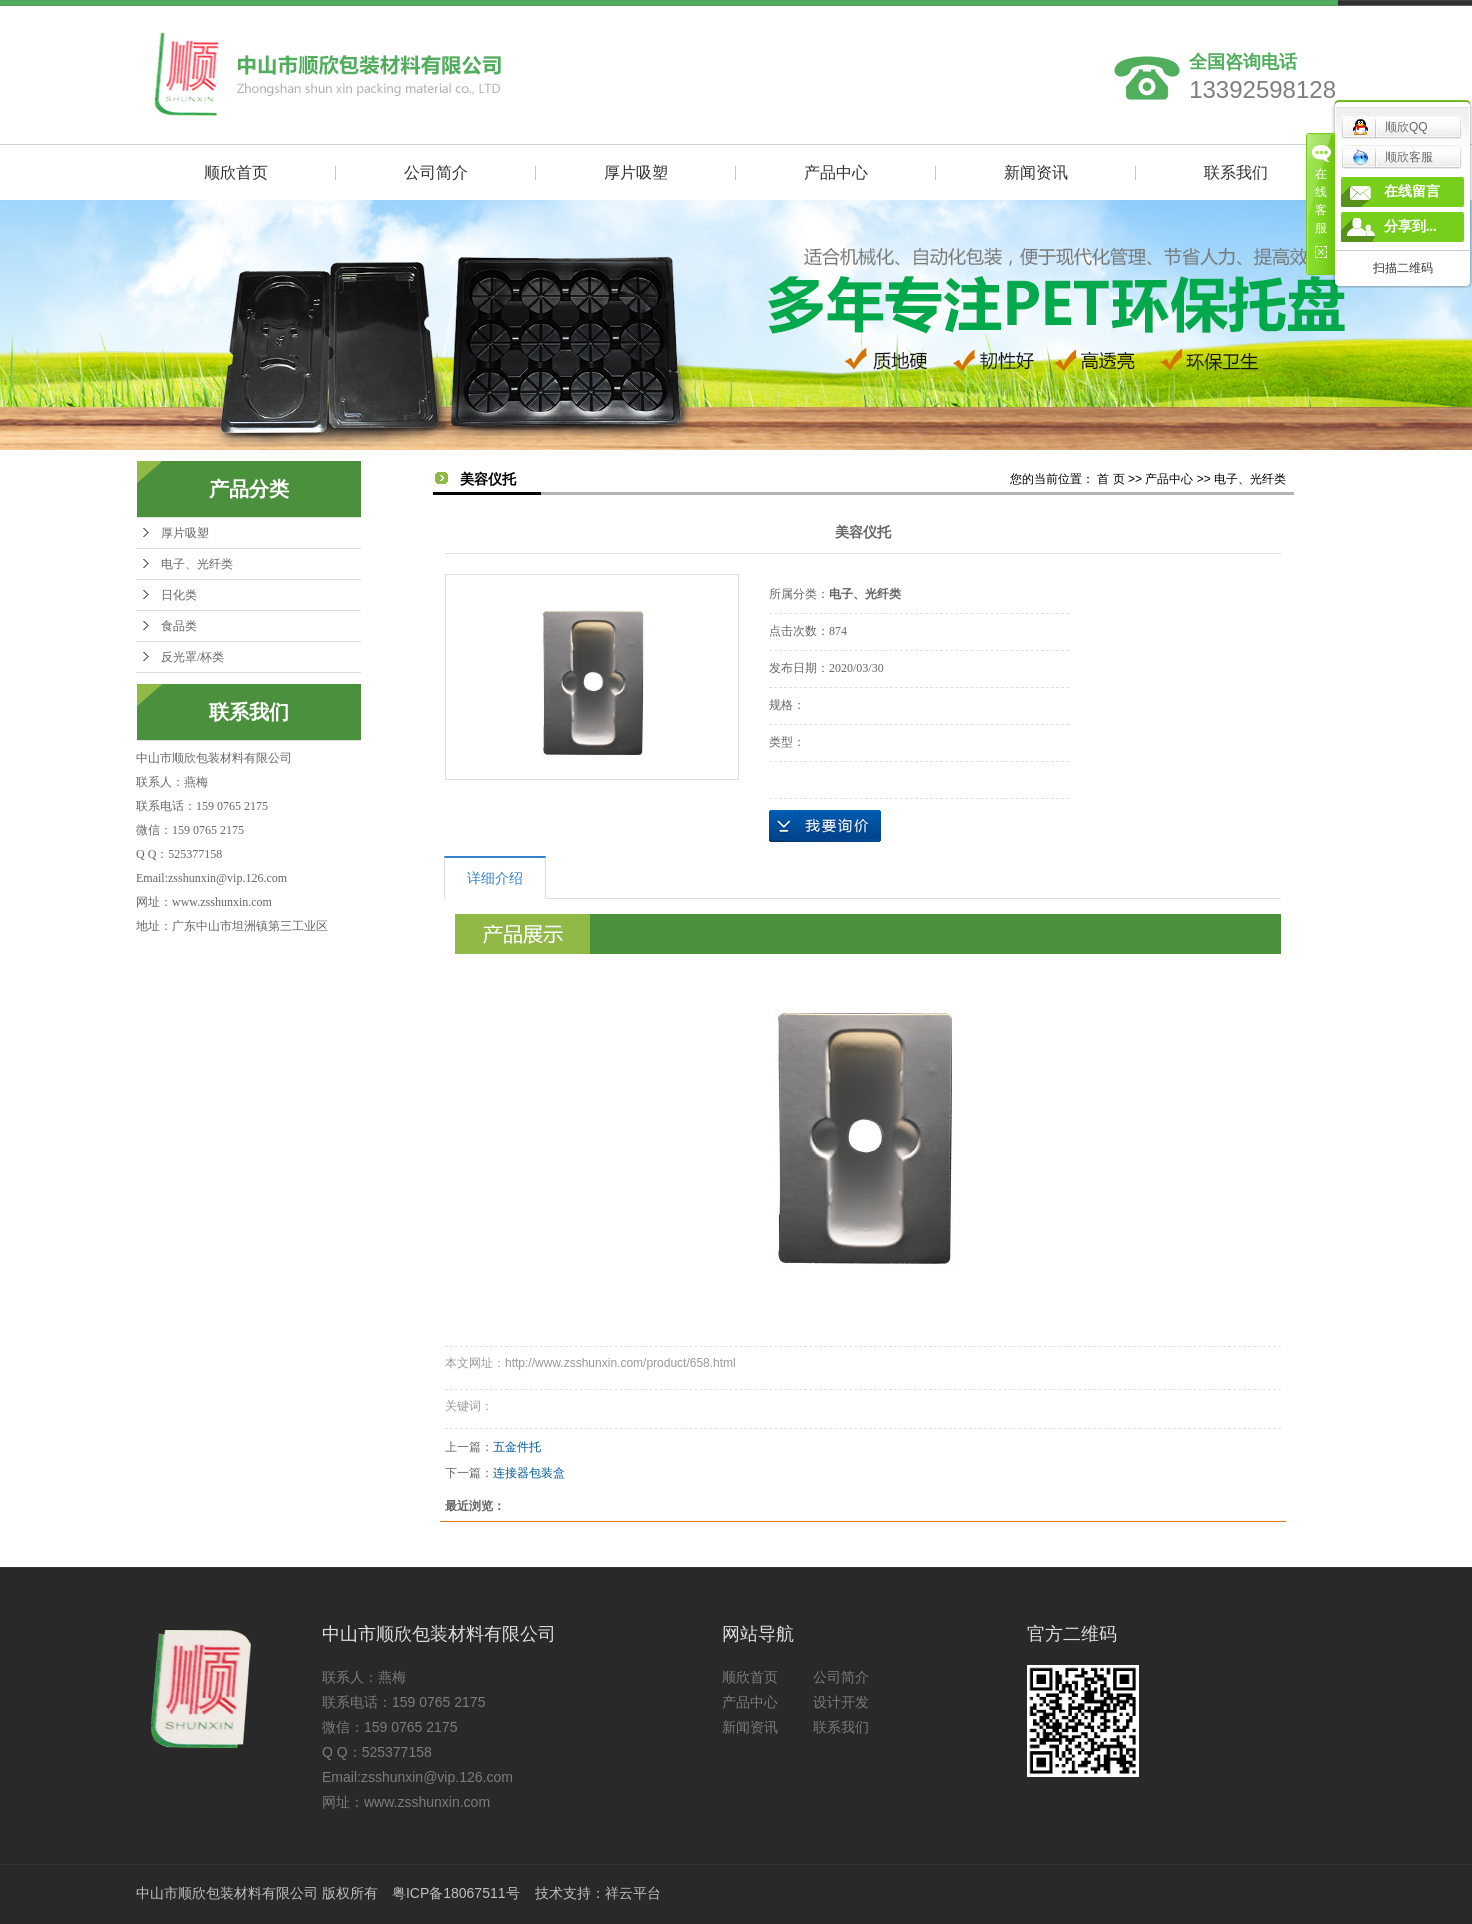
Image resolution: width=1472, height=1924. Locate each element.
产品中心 (836, 172)
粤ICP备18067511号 (456, 1893)
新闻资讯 (1036, 172)
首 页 (1110, 479)
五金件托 (517, 1447)
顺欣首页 (236, 172)
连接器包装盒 (529, 1473)
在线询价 (825, 826)
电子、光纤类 (197, 564)
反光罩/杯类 (192, 657)
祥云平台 (633, 1893)
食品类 (179, 626)
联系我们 (1236, 172)
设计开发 (841, 1702)
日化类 (179, 595)
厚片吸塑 (636, 172)
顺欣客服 (1392, 157)
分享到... (1410, 226)
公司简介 (436, 172)
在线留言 (1412, 191)
